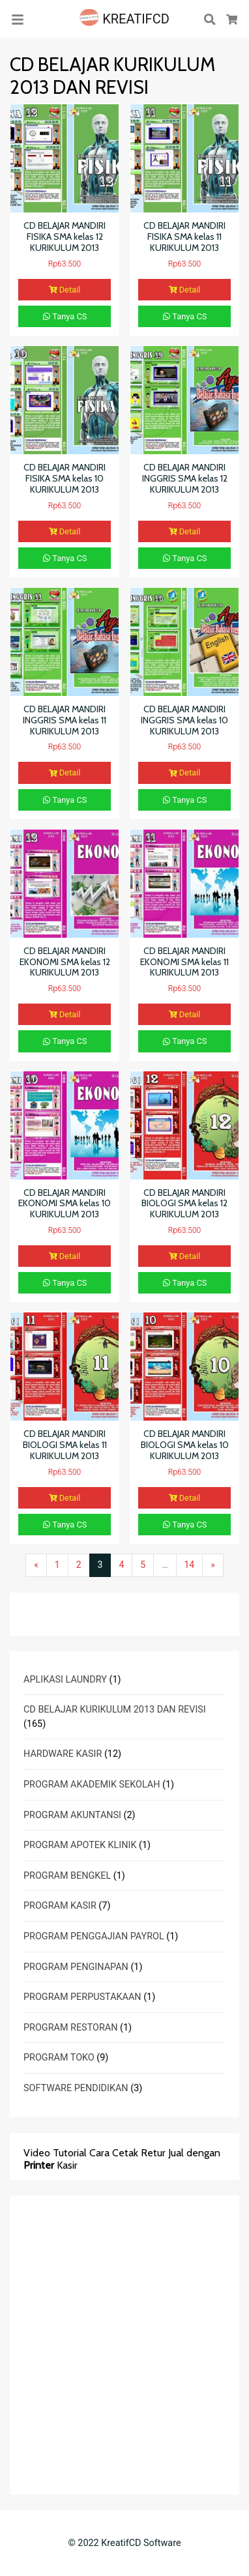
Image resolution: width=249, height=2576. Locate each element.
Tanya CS (64, 316)
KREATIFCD (124, 19)
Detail (65, 290)
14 (189, 1564)
